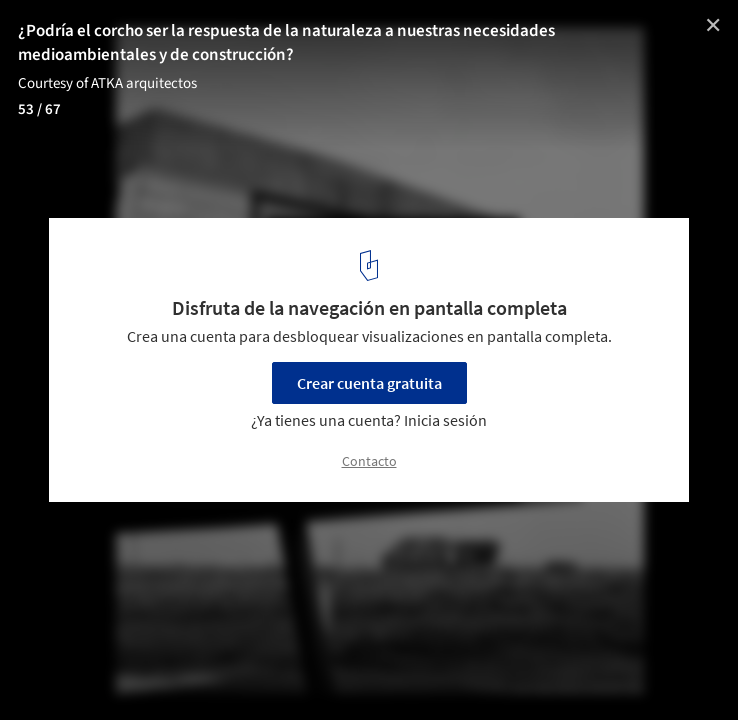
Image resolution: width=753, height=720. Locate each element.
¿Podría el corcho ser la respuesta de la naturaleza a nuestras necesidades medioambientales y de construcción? (286, 43)
